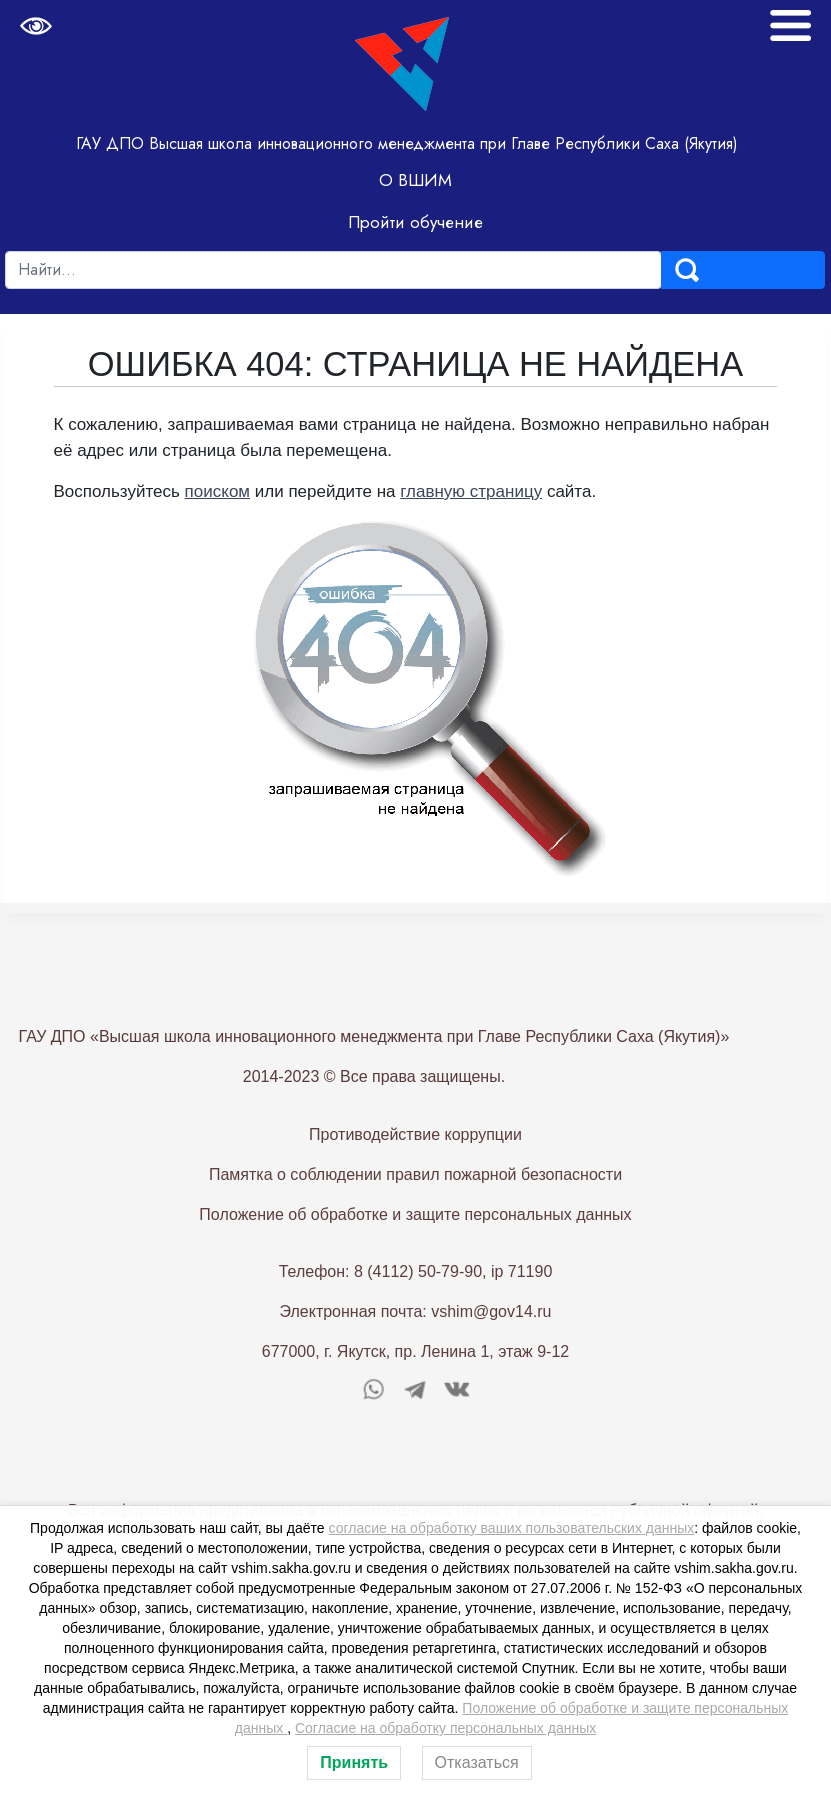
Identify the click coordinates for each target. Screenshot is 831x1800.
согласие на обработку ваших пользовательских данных (512, 1528)
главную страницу (471, 491)
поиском (217, 491)
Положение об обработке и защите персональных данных (415, 1246)
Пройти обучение (415, 222)
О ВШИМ (415, 180)
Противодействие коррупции (415, 1166)
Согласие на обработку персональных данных (445, 1728)
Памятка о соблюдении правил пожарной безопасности (415, 1206)
